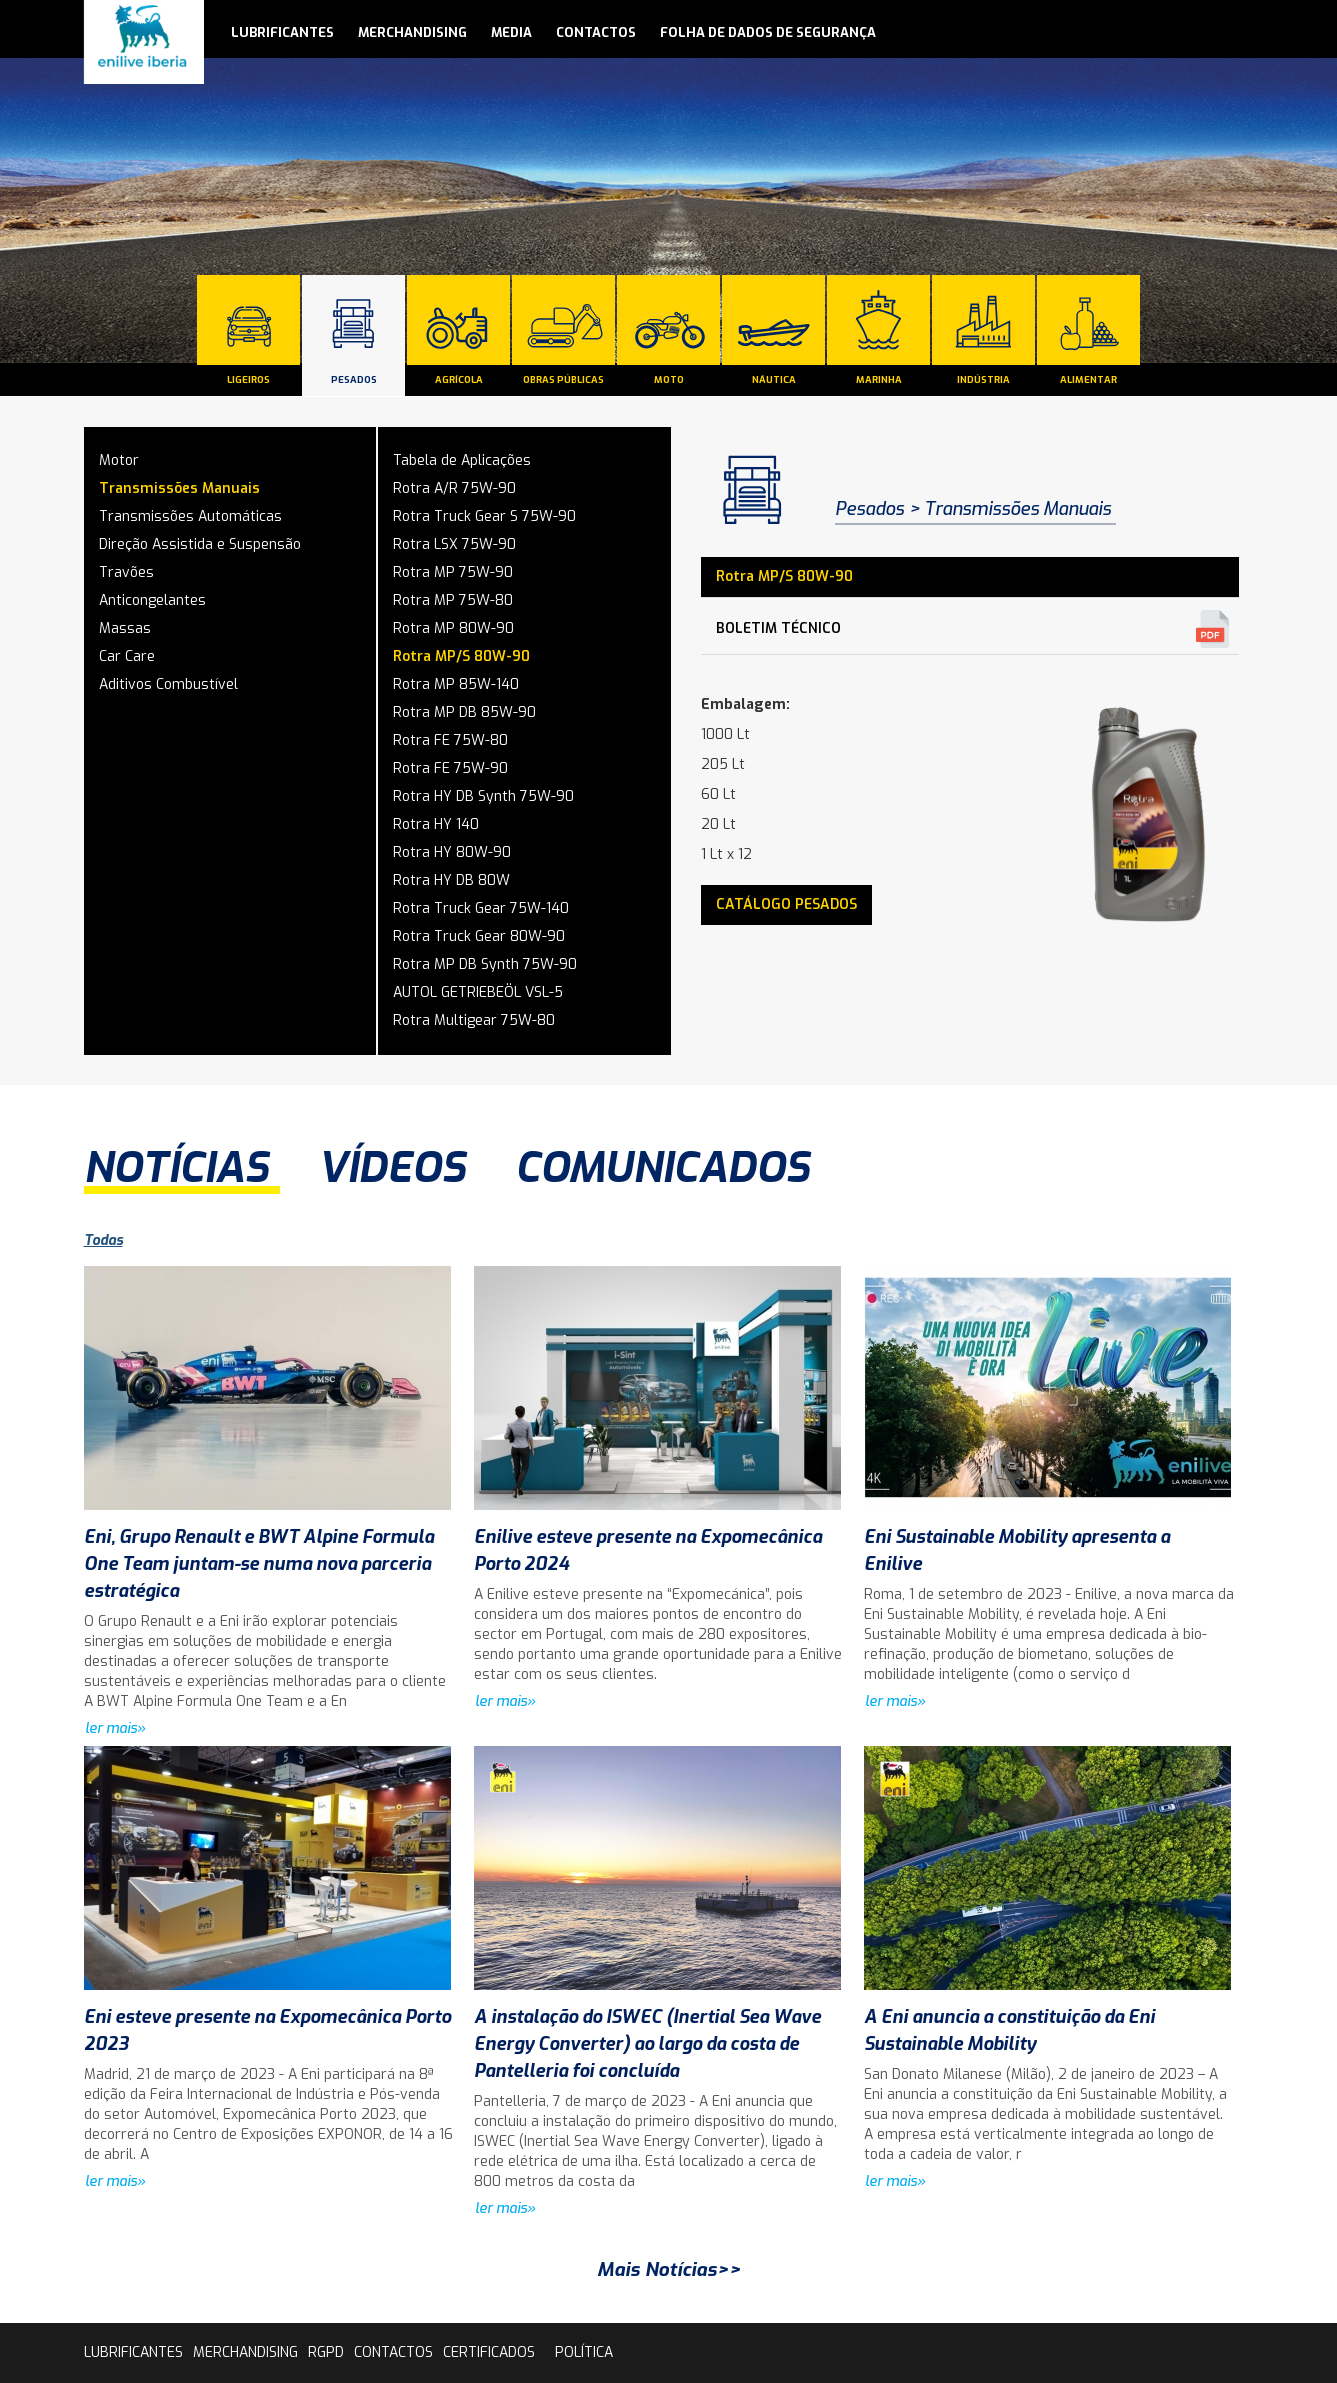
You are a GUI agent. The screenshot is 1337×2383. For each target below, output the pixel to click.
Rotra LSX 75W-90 (454, 544)
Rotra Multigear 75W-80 (474, 1020)
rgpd (326, 2352)
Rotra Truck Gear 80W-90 (479, 936)
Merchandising (412, 32)
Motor (119, 460)
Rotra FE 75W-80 (450, 740)
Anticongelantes (152, 600)
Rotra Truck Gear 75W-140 (481, 908)
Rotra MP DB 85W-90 (464, 712)
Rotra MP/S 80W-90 (461, 656)
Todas (103, 1240)
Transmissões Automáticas (190, 516)
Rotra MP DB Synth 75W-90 (485, 964)
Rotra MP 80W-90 (453, 628)
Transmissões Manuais (179, 488)
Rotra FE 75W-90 (450, 768)
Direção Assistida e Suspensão (200, 544)
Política (584, 2352)
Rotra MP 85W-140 (456, 684)
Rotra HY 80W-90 (452, 852)
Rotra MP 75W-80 (453, 600)
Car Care (127, 656)
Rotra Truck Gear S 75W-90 (484, 516)
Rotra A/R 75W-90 (454, 488)
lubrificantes (282, 32)
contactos (596, 32)
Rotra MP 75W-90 (453, 572)
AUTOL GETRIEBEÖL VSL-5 (478, 992)
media (511, 32)
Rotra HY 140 (436, 824)
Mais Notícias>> (669, 2269)
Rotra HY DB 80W (451, 880)
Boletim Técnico (778, 628)
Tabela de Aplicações (462, 460)
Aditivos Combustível (168, 684)
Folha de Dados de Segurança (768, 32)
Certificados (489, 2352)
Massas (125, 628)
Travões (126, 572)
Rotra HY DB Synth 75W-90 (483, 796)
